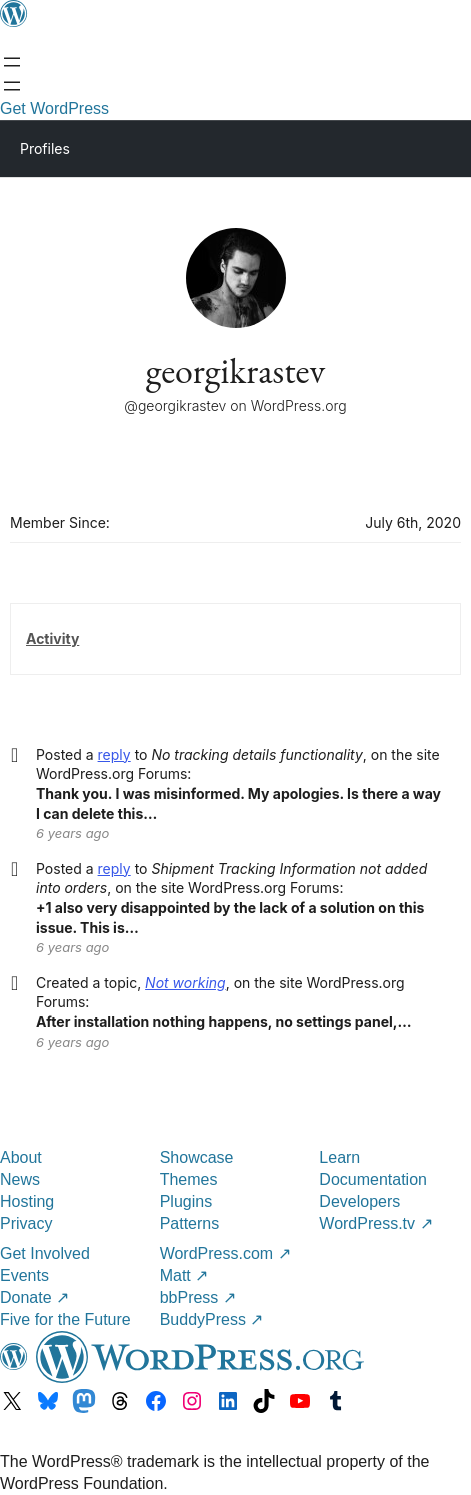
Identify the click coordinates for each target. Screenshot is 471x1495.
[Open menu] (12, 62)
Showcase (197, 1157)
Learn (339, 1157)
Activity (52, 638)
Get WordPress (54, 108)
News (20, 1179)
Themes (189, 1179)
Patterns (190, 1223)
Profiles (45, 148)
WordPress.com (225, 1253)
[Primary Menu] (427, 147)
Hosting (27, 1201)
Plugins (186, 1201)
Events (24, 1275)
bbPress (198, 1297)
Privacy (26, 1223)
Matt (184, 1275)
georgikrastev (236, 370)
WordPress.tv (375, 1223)
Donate (34, 1297)
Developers (359, 1201)
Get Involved (45, 1253)
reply (114, 754)
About (21, 1157)
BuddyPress (212, 1319)
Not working (185, 982)
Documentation (373, 1179)
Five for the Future (65, 1319)
